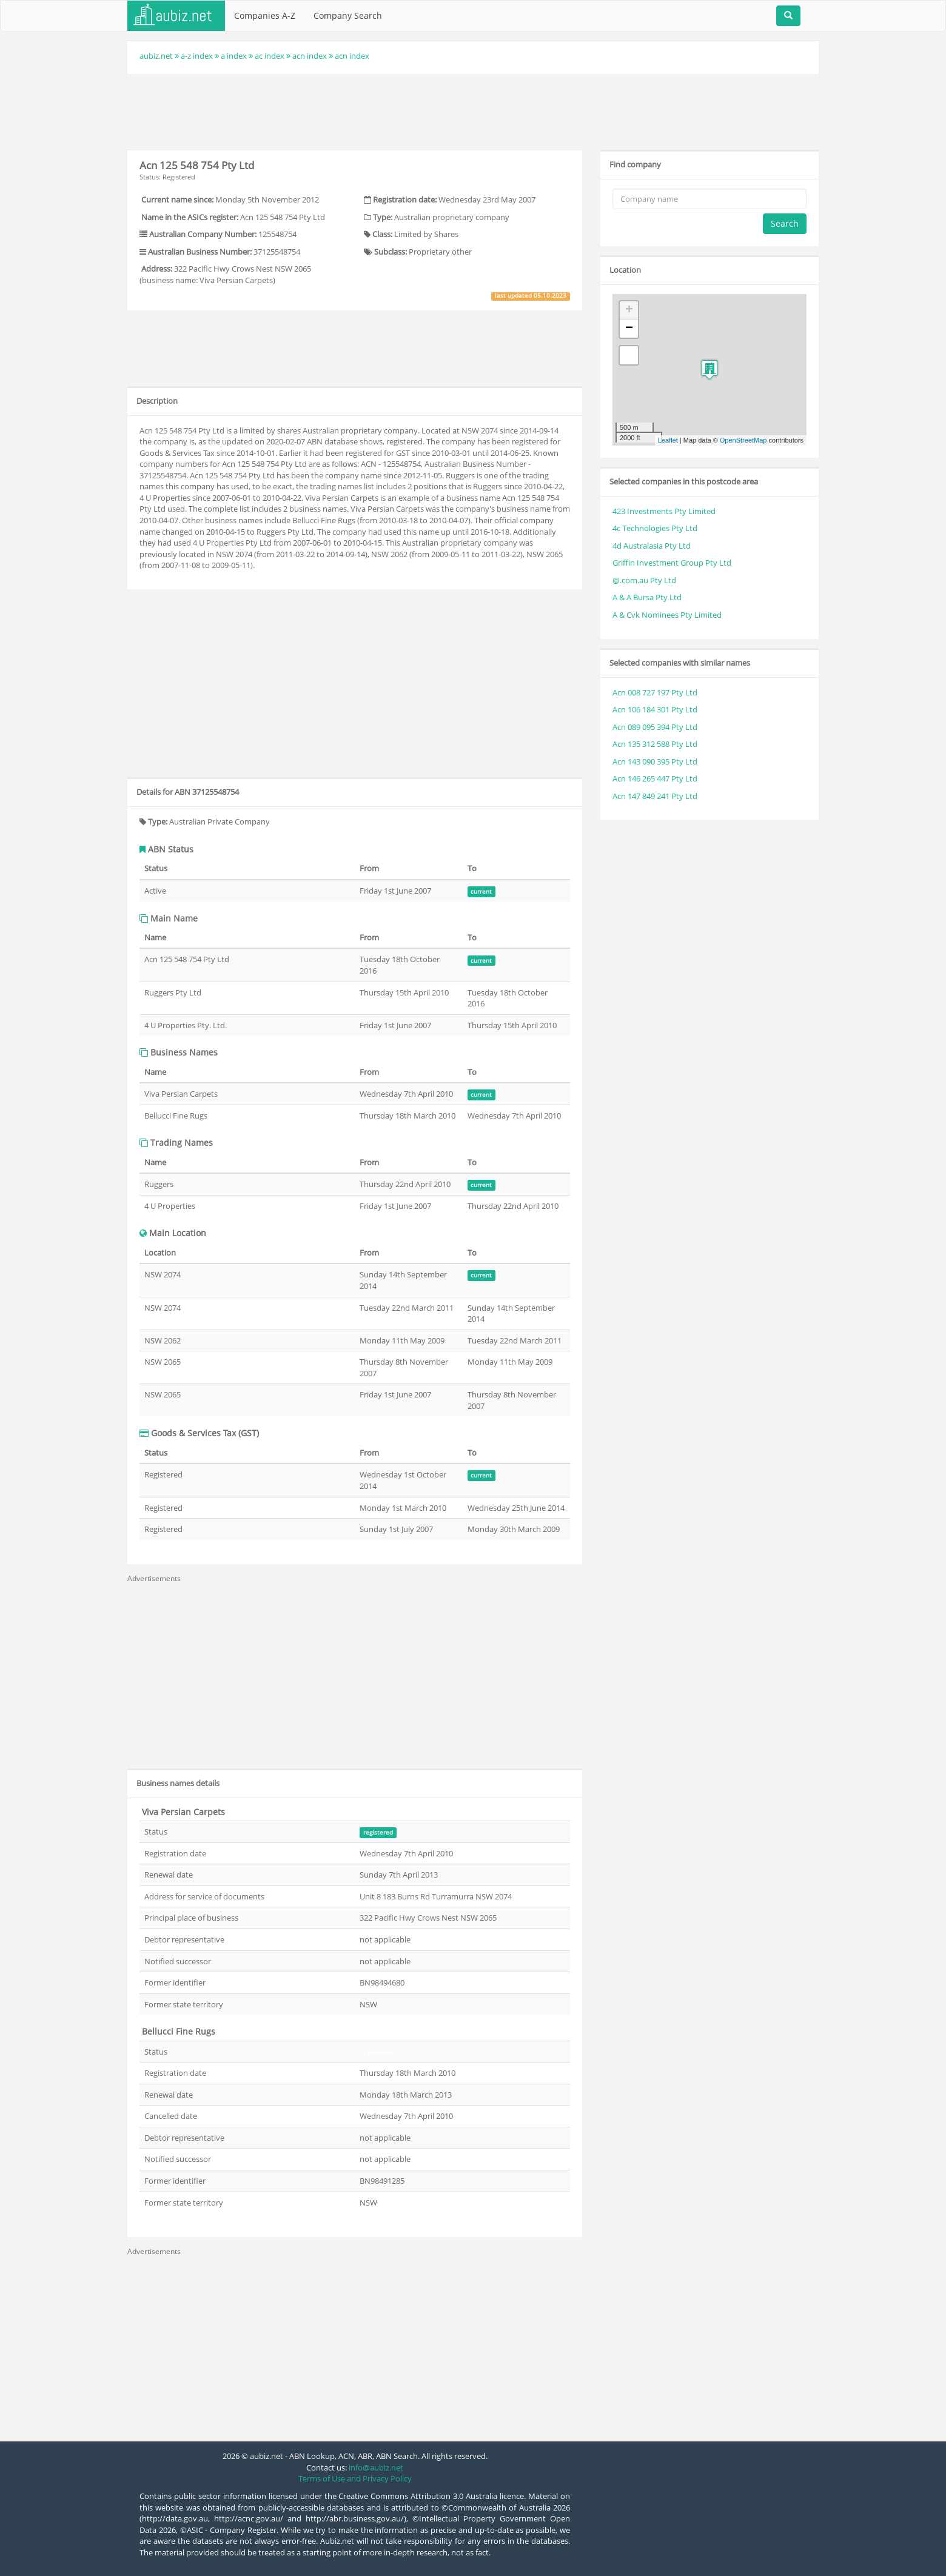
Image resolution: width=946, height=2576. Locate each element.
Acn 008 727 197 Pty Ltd (654, 692)
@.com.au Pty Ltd (644, 580)
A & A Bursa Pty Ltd (647, 597)
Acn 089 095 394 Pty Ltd (654, 726)
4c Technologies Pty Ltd (654, 528)
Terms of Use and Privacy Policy (355, 2478)
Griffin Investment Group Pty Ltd (671, 562)
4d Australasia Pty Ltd (651, 545)
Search (785, 223)
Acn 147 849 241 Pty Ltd (654, 796)
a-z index (197, 55)
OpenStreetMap (743, 440)
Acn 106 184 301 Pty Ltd (654, 709)
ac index (269, 55)
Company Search (348, 15)
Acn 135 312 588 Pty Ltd (654, 743)
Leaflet (668, 440)
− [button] (629, 328)
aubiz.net (156, 55)
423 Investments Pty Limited (664, 511)
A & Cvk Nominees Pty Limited (667, 614)
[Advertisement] (473, 110)
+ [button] (629, 310)
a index (234, 55)
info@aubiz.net (376, 2467)
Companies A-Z (264, 15)
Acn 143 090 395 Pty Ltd (654, 761)
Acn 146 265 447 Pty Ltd (654, 778)
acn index (309, 55)
